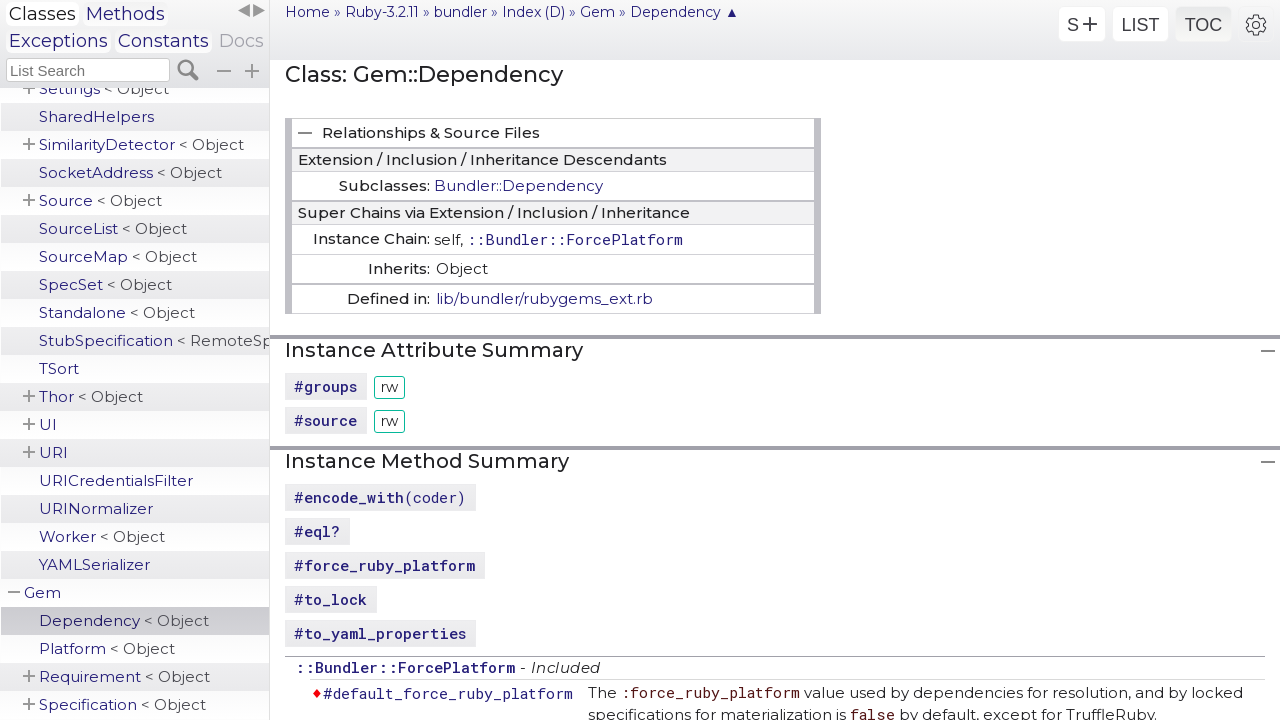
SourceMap (118, 256)
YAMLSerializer (94, 564)
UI (48, 424)
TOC (1204, 25)
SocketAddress (130, 172)
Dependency (124, 620)
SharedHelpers (96, 116)
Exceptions (58, 41)
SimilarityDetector (141, 144)
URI (53, 452)
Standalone (117, 312)
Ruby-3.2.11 (382, 12)
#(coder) (380, 497)
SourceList (113, 228)
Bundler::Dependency (518, 185)
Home (307, 12)
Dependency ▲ (684, 12)
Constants (163, 41)
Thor (91, 396)
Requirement (124, 676)
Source (100, 200)
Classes (42, 14)
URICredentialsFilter (116, 480)
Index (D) (533, 12)
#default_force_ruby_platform (448, 693)
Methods (125, 14)
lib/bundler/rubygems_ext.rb (544, 298)
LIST (1140, 25)
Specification (122, 704)
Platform (107, 648)
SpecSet (105, 284)
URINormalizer (96, 508)
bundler (460, 12)
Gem (42, 592)
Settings (104, 88)
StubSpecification (154, 340)
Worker (102, 536)
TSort (59, 368)
